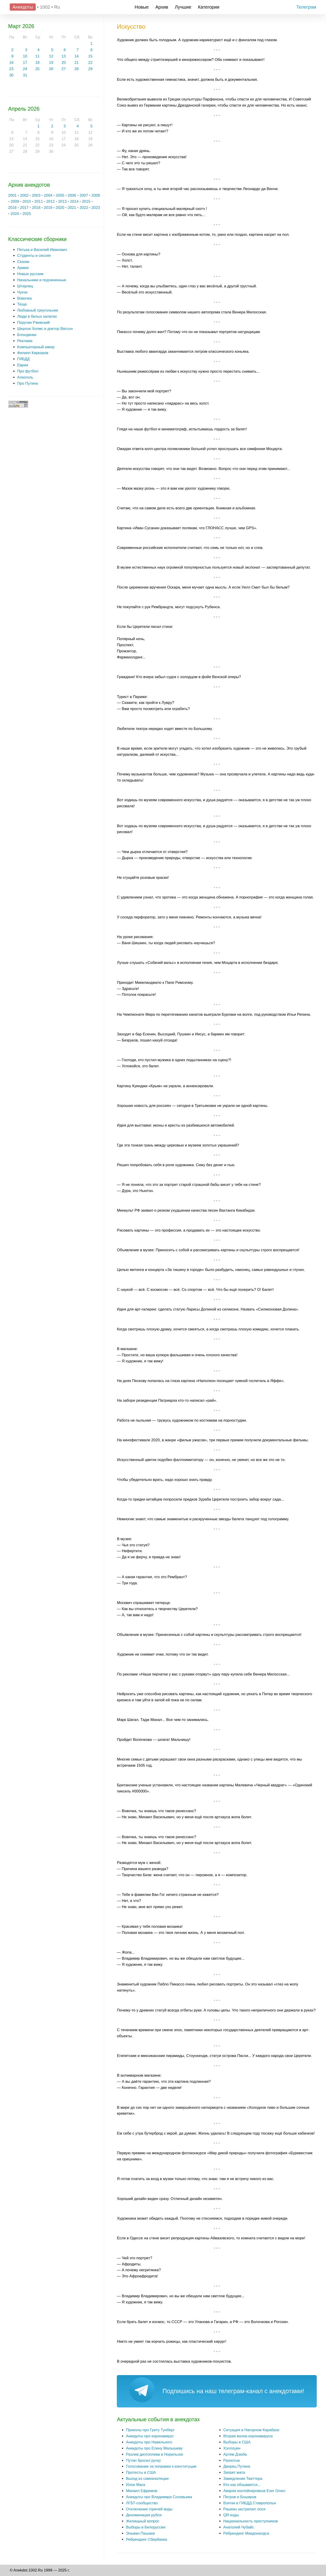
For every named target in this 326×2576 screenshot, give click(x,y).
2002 (24, 195)
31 (25, 75)
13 (64, 56)
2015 (86, 201)
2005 (60, 195)
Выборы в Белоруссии (145, 2527)
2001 (12, 195)
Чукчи (22, 292)
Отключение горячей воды (149, 2509)
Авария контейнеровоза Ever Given (254, 2491)
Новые (142, 7)
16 (11, 62)
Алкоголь (25, 377)
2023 (95, 207)
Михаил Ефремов (141, 2491)
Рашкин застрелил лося (244, 2509)
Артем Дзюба (235, 2454)
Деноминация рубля (143, 2515)
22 (90, 62)
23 (11, 69)
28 (76, 69)
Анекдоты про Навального (149, 2442)
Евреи (22, 365)
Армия (23, 268)
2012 (50, 201)
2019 (48, 207)
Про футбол (27, 371)
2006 (72, 195)
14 (76, 56)
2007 (83, 195)
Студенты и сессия (34, 255)
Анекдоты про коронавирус (150, 2436)
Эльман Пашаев (140, 2533)
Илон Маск (135, 2485)
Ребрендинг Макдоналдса (246, 2533)
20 (64, 62)
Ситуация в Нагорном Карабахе (251, 2430)
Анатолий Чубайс (238, 2527)
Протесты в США (141, 2472)
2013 (62, 201)
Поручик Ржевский (33, 322)
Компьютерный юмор (36, 347)
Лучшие (183, 7)
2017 (24, 207)
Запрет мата (234, 2472)
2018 (36, 207)
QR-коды (231, 2515)
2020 (60, 207)
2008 (95, 195)
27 (64, 69)
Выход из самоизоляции (147, 2478)
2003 (36, 195)
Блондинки (26, 335)
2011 (38, 201)
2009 (15, 201)
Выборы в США (237, 2442)
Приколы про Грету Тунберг (150, 2430)
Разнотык (231, 2460)
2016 (12, 207)
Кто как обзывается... (241, 2485)
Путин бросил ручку (143, 2460)
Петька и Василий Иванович (42, 250)
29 (90, 69)
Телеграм (306, 7)
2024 (15, 214)
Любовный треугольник (37, 310)
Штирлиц (25, 286)
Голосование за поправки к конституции (161, 2466)
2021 (72, 207)
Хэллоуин (231, 2448)
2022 (83, 207)
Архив (161, 7)
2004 (48, 195)
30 (11, 75)
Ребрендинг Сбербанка (146, 2539)
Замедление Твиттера (242, 2478)
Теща (22, 304)
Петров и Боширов (239, 2497)
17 (25, 62)
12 (51, 56)
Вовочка (24, 298)
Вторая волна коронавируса (248, 2436)
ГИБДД (23, 359)
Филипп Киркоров (32, 353)
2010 (26, 201)
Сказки (23, 262)
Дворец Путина (236, 2466)
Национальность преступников (250, 2521)
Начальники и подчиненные (41, 280)
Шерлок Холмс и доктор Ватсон (45, 328)
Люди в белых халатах (37, 316)
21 (76, 62)
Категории (209, 7)
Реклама (24, 341)
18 (37, 62)
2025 (26, 214)
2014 (74, 201)
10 (25, 56)
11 (37, 56)
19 (51, 62)
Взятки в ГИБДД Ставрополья (249, 2503)
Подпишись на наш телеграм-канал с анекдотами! (233, 2391)
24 (25, 69)
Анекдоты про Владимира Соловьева (159, 2497)
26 (51, 69)
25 (37, 69)
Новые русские (30, 274)
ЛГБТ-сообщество (142, 2503)
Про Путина (27, 383)
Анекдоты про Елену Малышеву (154, 2448)
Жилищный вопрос (142, 2521)
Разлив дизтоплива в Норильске (154, 2454)
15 (90, 56)
